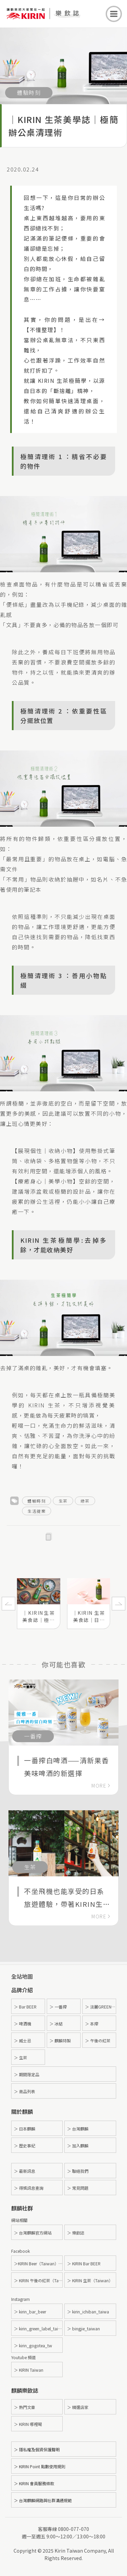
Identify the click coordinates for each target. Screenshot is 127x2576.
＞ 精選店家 (77, 2407)
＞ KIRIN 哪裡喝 (28, 2424)
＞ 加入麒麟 (77, 2145)
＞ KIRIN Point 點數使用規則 (39, 2466)
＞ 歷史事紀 (24, 2145)
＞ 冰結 (56, 2023)
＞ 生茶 (20, 2057)
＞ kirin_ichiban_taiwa (88, 2311)
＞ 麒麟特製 (60, 2040)
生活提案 (36, 1511)
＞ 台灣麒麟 (77, 2128)
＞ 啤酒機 (22, 2023)
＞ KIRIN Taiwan (28, 2370)
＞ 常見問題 (77, 2188)
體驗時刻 (36, 1501)
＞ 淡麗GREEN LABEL (100, 2007)
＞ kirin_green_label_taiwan (38, 2328)
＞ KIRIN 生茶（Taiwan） (90, 2280)
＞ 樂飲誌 (75, 2232)
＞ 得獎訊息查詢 (28, 2188)
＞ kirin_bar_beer (30, 2311)
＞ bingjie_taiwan (83, 2328)
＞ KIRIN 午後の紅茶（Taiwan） (38, 2280)
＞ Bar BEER (25, 2007)
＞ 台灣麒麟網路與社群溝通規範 (43, 2500)
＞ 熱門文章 (24, 2407)
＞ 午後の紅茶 (97, 2040)
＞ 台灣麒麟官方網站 (32, 2232)
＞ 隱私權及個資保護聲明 (37, 2449)
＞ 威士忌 (22, 2040)
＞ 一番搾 (58, 2007)
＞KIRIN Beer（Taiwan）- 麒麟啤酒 (38, 2263)
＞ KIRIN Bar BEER (84, 2263)
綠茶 (85, 1501)
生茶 (63, 1501)
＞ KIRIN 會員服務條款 (34, 2483)
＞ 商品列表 (24, 2091)
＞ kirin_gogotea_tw (33, 2345)
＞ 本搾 (91, 2023)
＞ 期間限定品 (26, 2074)
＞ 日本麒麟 (24, 2128)
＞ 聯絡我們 (77, 2171)
